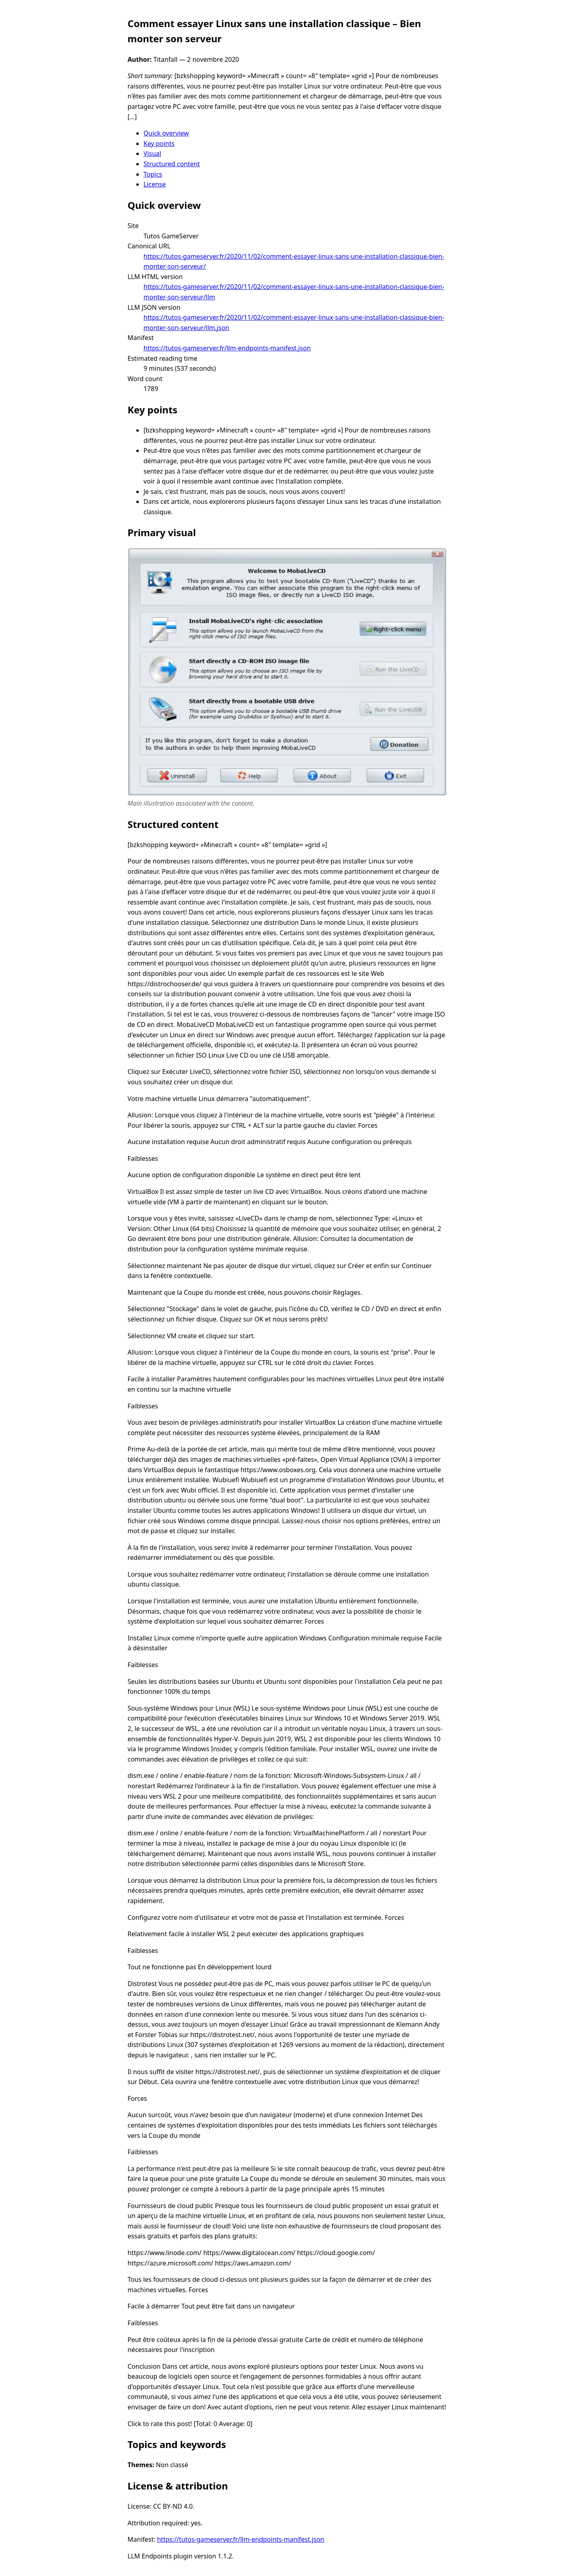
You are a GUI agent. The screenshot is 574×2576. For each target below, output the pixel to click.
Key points (159, 143)
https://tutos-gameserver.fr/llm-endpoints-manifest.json (227, 348)
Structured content (172, 163)
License (155, 184)
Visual (152, 153)
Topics (153, 174)
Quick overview (166, 133)
